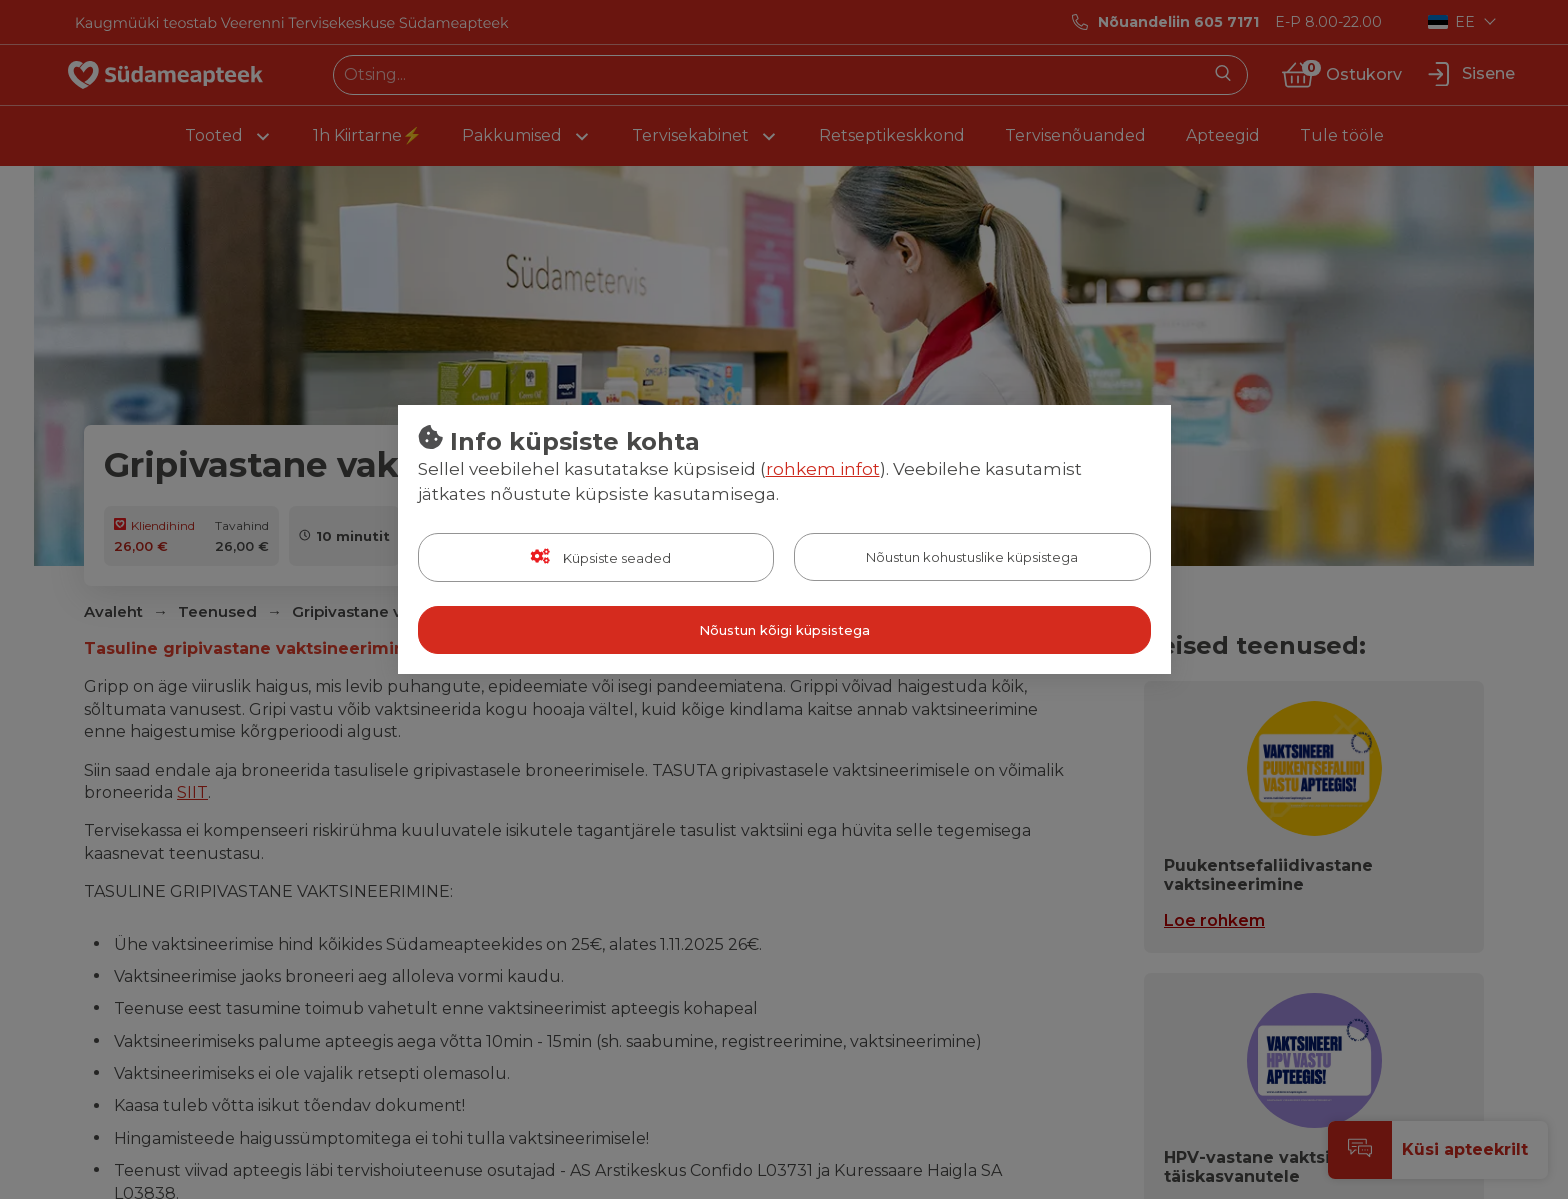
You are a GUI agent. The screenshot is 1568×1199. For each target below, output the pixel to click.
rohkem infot (823, 469)
